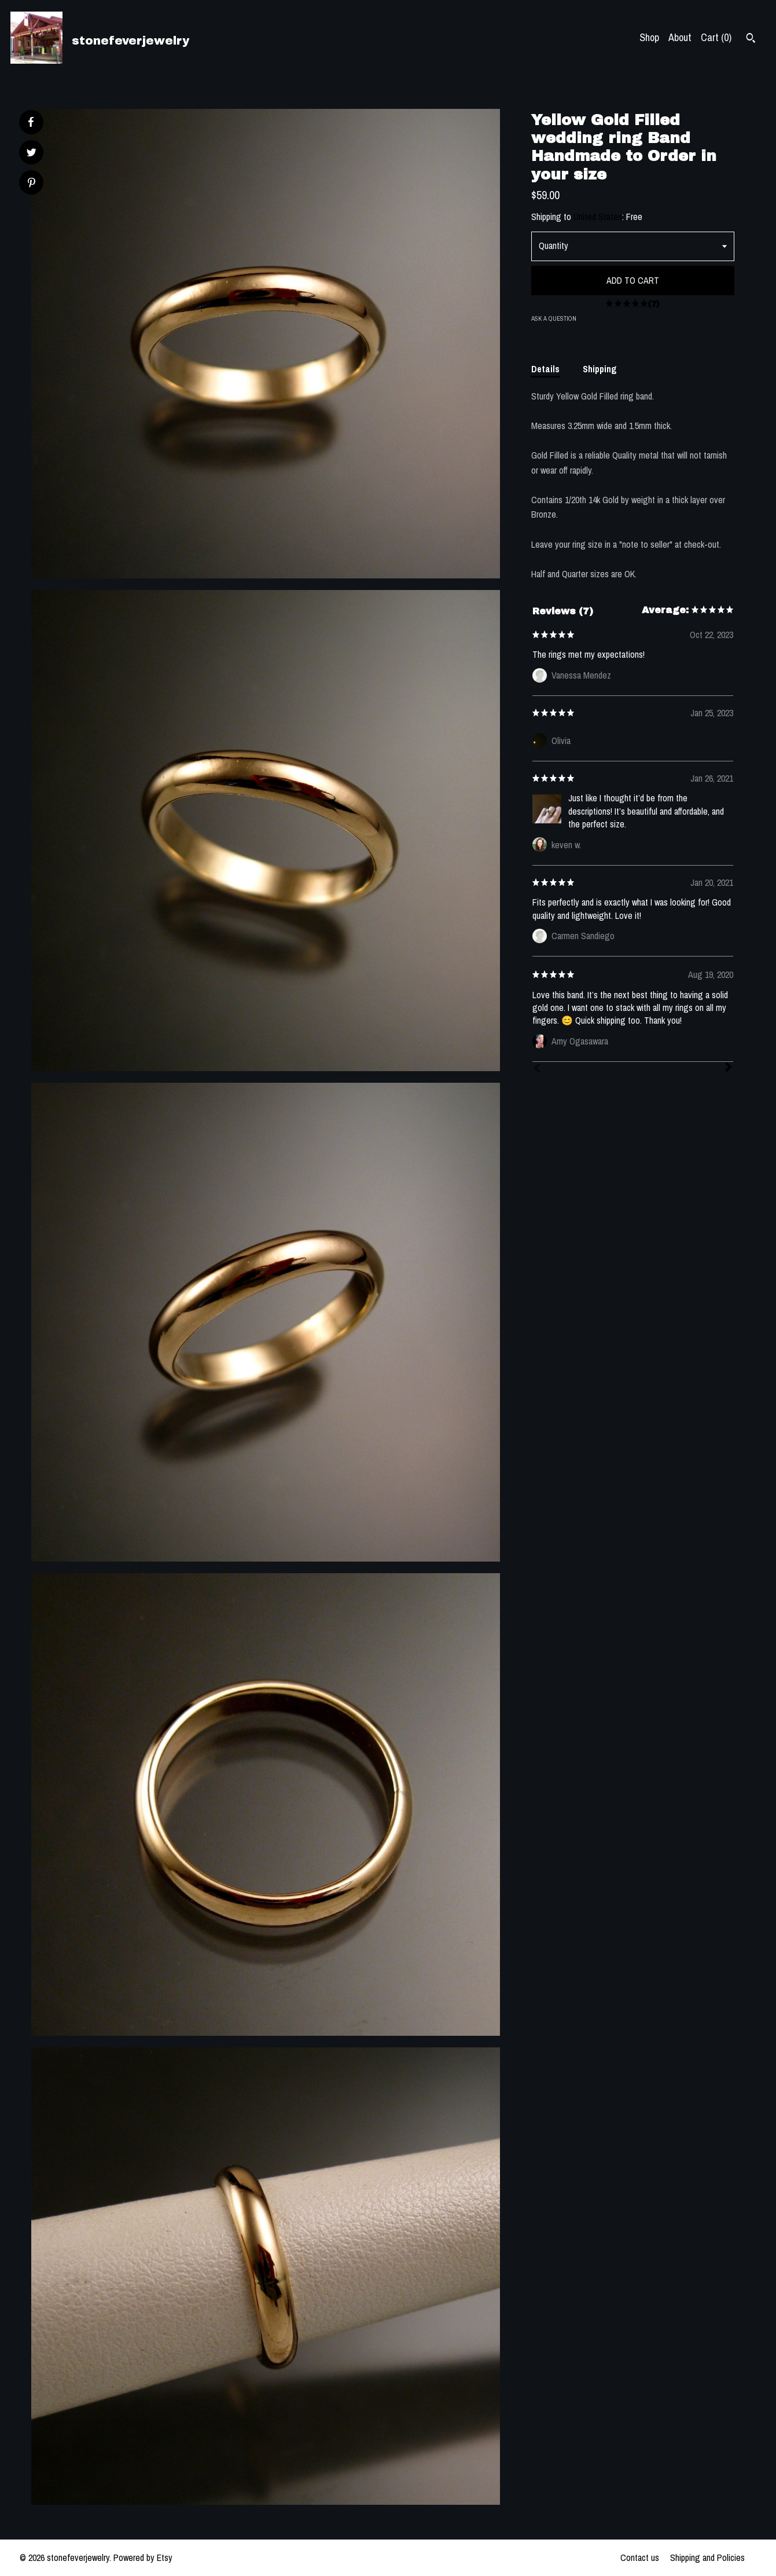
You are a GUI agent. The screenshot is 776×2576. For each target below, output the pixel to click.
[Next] (728, 1068)
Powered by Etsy (142, 2557)
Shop (649, 37)
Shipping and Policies (707, 2557)
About (680, 37)
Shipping (600, 368)
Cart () (716, 37)
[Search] (750, 39)
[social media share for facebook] (30, 122)
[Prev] (537, 1069)
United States (597, 216)
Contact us (639, 2557)
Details (545, 368)
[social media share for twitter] (31, 153)
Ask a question (553, 318)
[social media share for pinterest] (31, 184)
